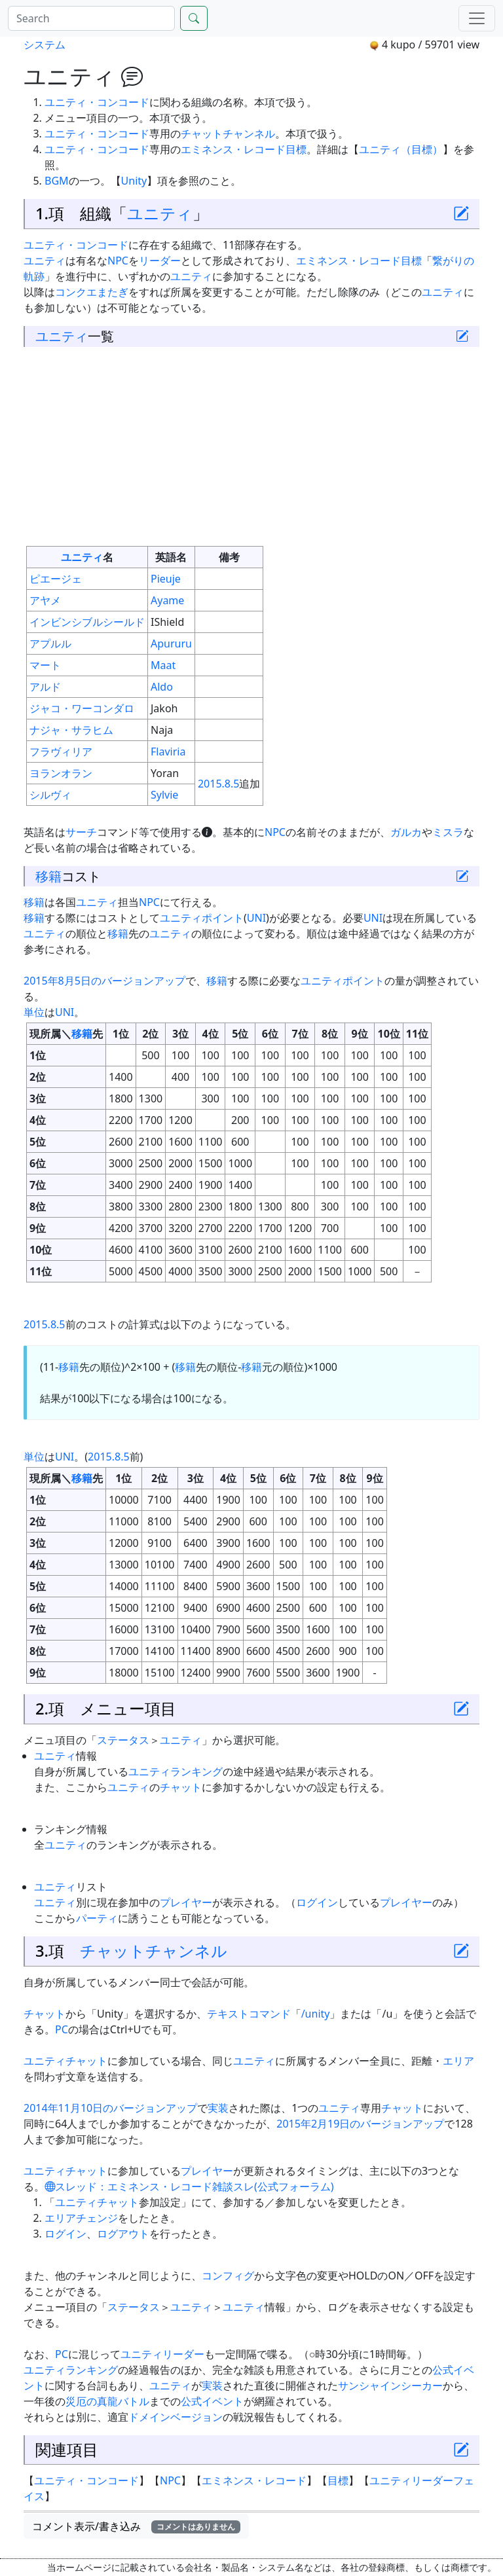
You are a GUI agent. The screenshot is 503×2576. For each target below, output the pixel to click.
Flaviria (168, 751)
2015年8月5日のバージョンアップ (104, 980)
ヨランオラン (60, 773)
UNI (256, 918)
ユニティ (160, 213)
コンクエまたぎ (91, 292)
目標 (296, 149)
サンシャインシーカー (390, 2385)
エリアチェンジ (81, 2218)
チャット (181, 1787)
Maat (163, 665)
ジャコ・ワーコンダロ (81, 708)
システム (44, 44)
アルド (45, 687)
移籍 (48, 876)
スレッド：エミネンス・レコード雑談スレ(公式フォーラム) (189, 2186)
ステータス (123, 1740)
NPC (117, 260)
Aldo (162, 687)
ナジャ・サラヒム (71, 730)
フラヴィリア (60, 751)
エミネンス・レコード (233, 149)
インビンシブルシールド (87, 622)
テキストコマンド (249, 2013)
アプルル (50, 643)
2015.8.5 (219, 783)
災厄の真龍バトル (107, 2401)
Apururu (171, 643)
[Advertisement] (251, 446)
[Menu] (476, 18)
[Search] (91, 18)
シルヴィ (50, 795)
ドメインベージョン (175, 2417)
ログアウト (123, 2233)
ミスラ (448, 832)
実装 (218, 2108)
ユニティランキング (175, 1771)
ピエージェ (55, 578)
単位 (34, 1012)
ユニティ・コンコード (97, 102)
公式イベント (212, 2401)
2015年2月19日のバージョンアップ (360, 2123)
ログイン (317, 1902)
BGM (57, 180)
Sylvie (164, 795)
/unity (315, 2013)
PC (61, 2029)
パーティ (97, 1918)
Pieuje (166, 578)
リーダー (160, 260)
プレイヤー (186, 1902)
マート (45, 665)
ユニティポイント (202, 918)
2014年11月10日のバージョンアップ (110, 2108)
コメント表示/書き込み (136, 2526)
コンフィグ (228, 2275)
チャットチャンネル (228, 133)
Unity (134, 180)
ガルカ (406, 832)
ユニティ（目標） (401, 149)
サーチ (81, 832)
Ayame (167, 600)
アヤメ (45, 600)
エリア (458, 2061)
